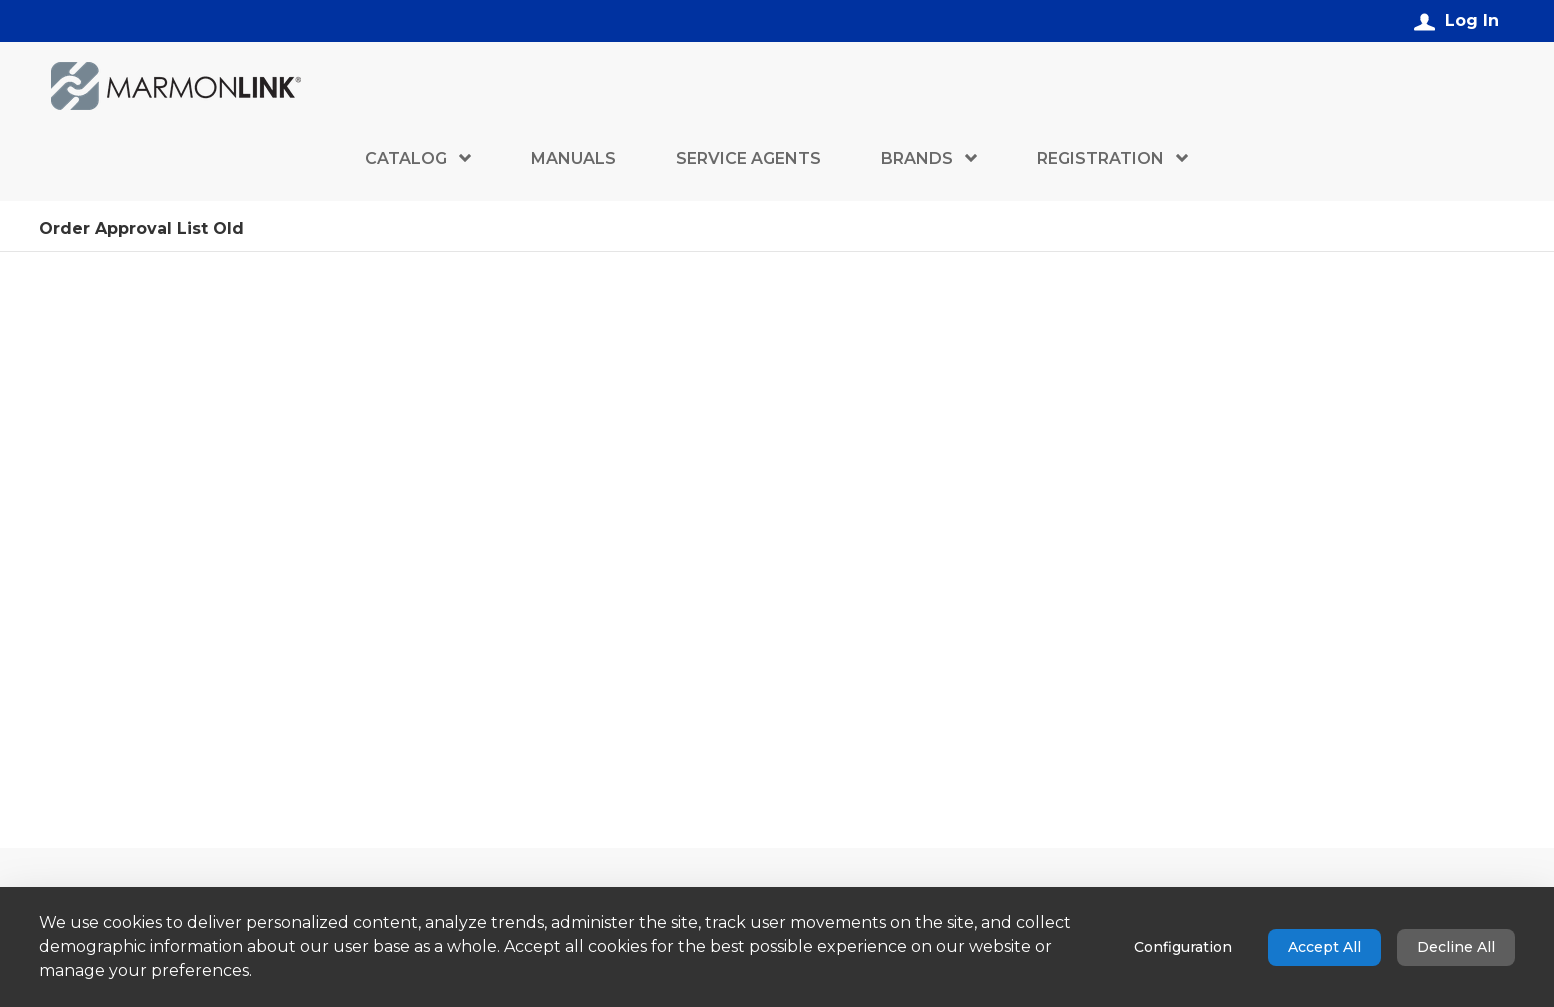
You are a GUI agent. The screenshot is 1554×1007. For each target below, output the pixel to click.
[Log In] (1456, 21)
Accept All (1324, 947)
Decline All (1456, 947)
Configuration (1183, 947)
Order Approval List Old (141, 230)
